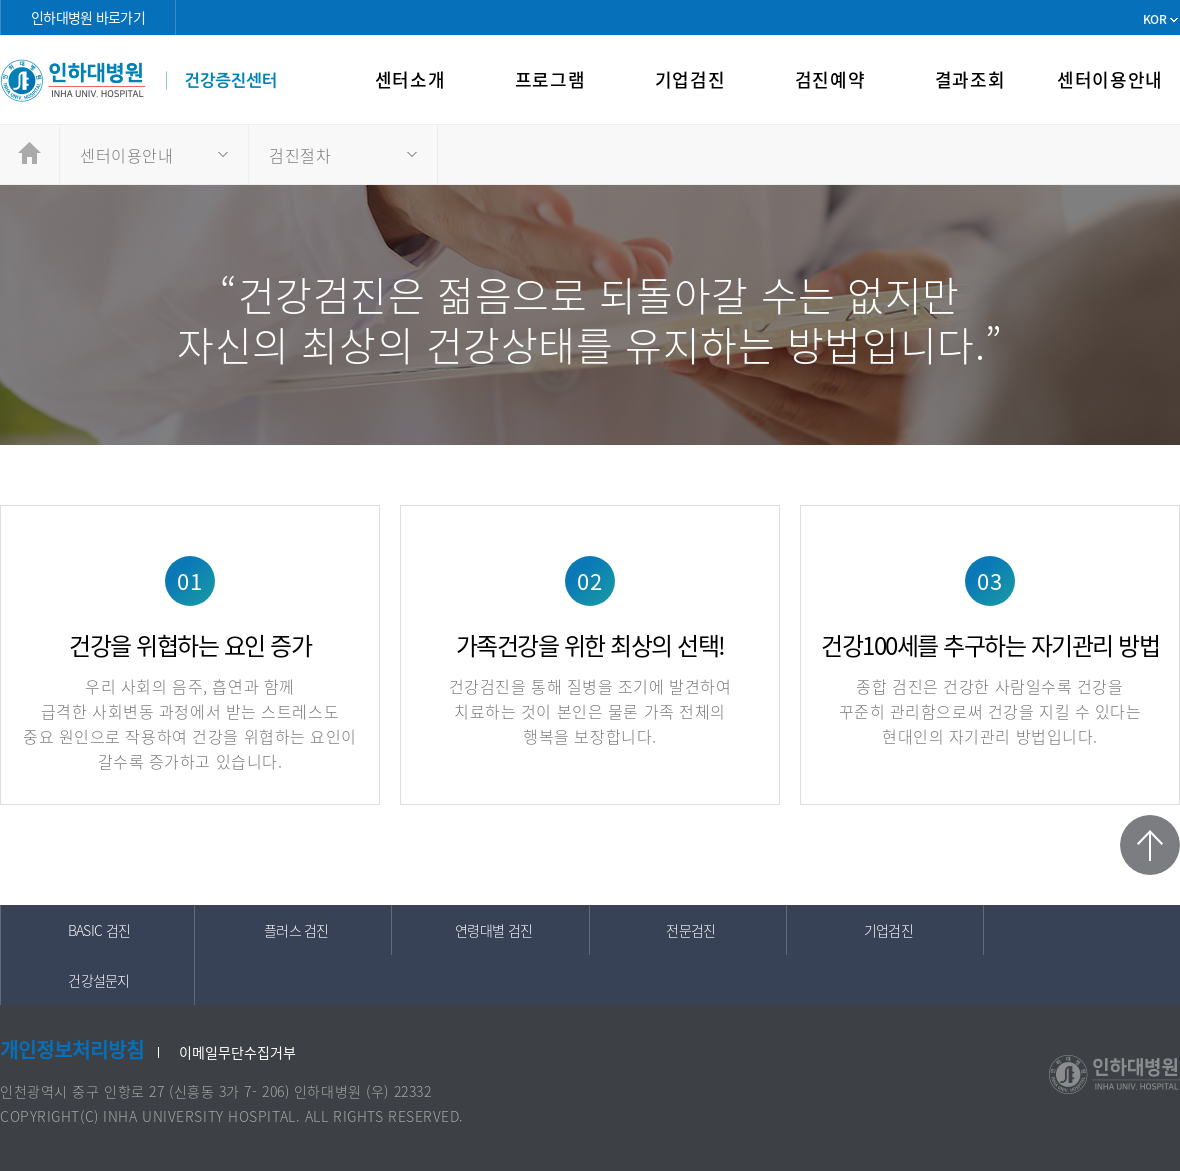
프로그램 (550, 79)
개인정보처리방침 (72, 1049)
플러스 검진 (296, 930)
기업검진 (690, 79)
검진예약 (830, 79)
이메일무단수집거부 (237, 1052)
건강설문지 (99, 980)
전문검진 (690, 930)
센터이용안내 (1109, 79)
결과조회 (970, 79)
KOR (1154, 19)
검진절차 (300, 155)
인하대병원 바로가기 (88, 17)
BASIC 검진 (99, 930)
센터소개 (410, 79)
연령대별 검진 (493, 930)
